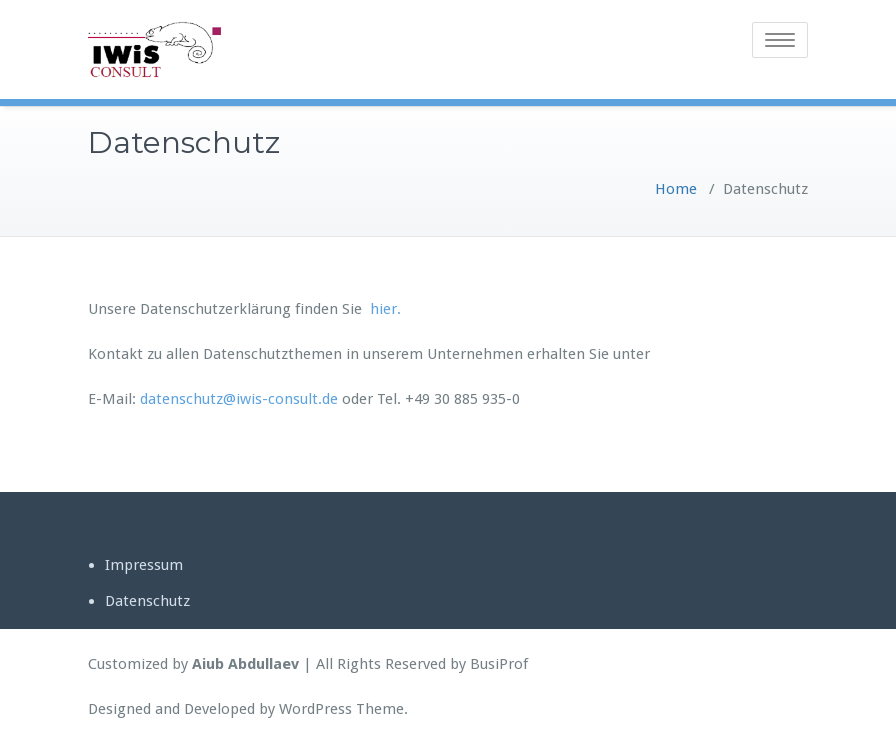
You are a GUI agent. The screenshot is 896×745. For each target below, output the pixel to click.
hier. (385, 309)
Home (676, 189)
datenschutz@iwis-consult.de (239, 399)
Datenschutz (147, 601)
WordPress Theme (341, 709)
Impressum (144, 565)
